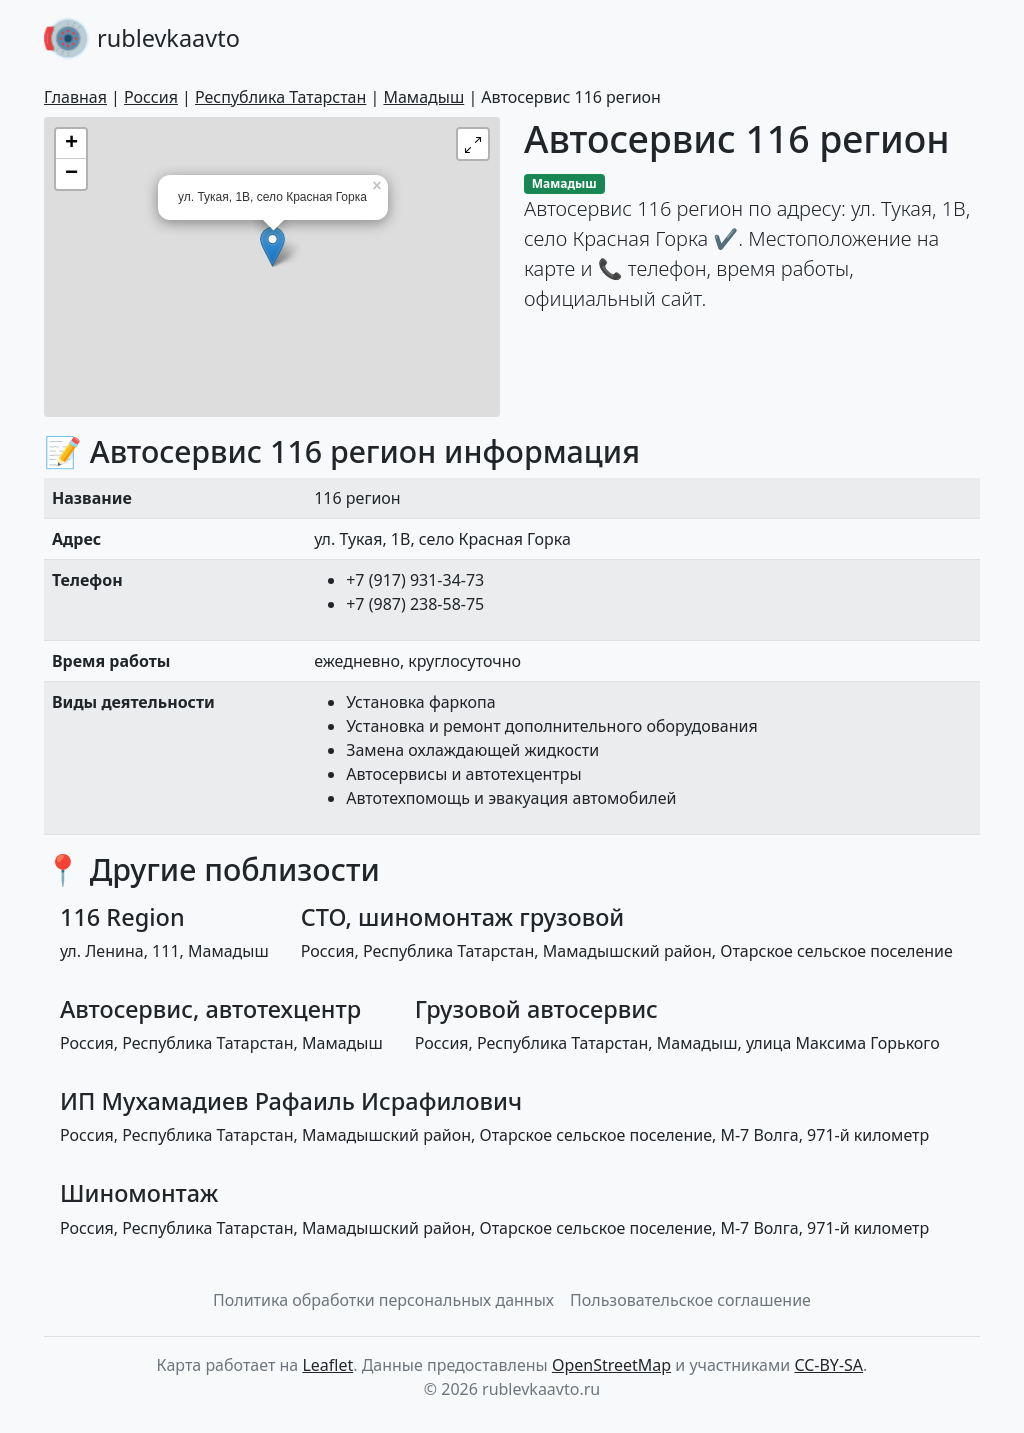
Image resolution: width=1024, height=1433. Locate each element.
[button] (473, 144)
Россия (151, 97)
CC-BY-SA (828, 1365)
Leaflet (327, 1365)
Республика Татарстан (280, 97)
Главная (75, 97)
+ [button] (71, 144)
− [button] (71, 174)
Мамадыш (423, 97)
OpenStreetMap (611, 1365)
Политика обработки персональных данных (383, 1300)
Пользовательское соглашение (690, 1300)
